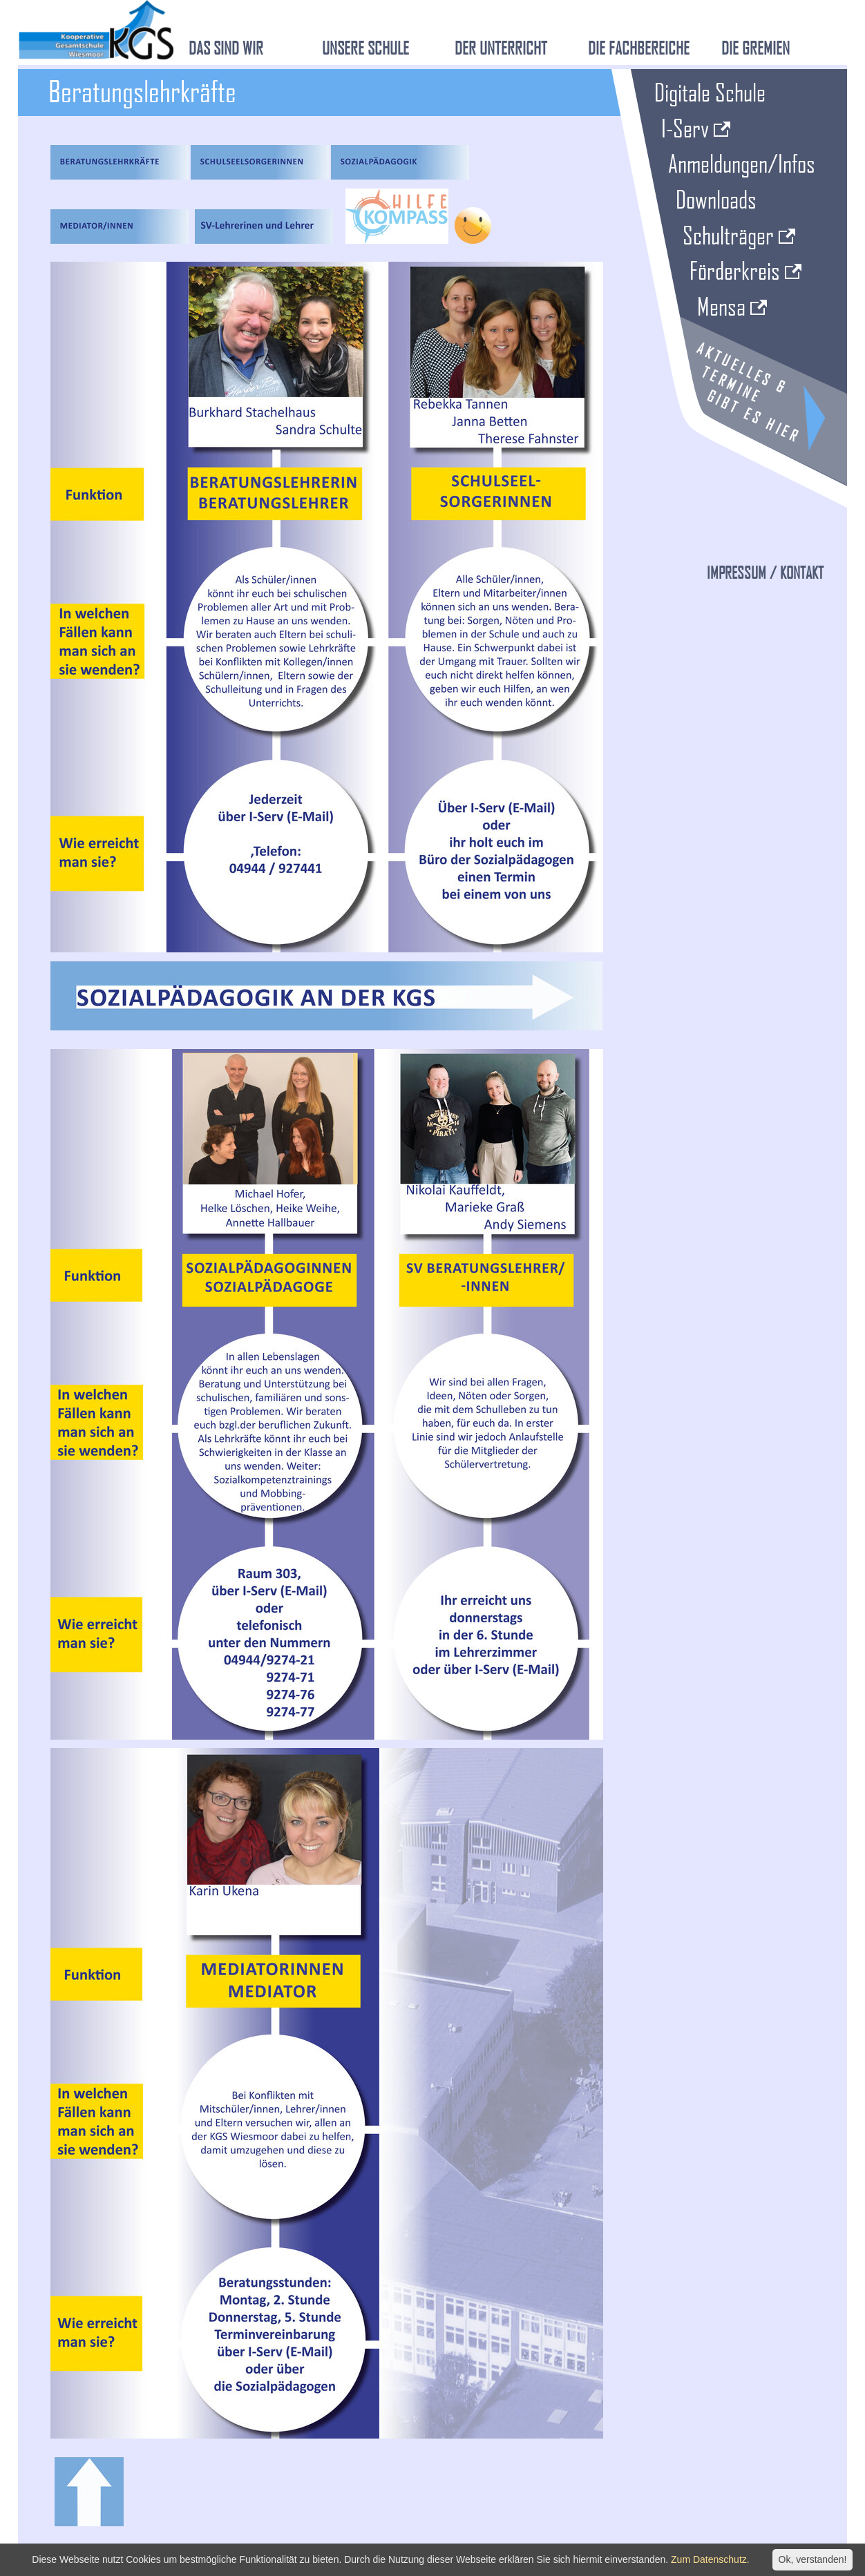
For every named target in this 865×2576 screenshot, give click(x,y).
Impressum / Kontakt (765, 572)
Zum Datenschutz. (710, 2559)
